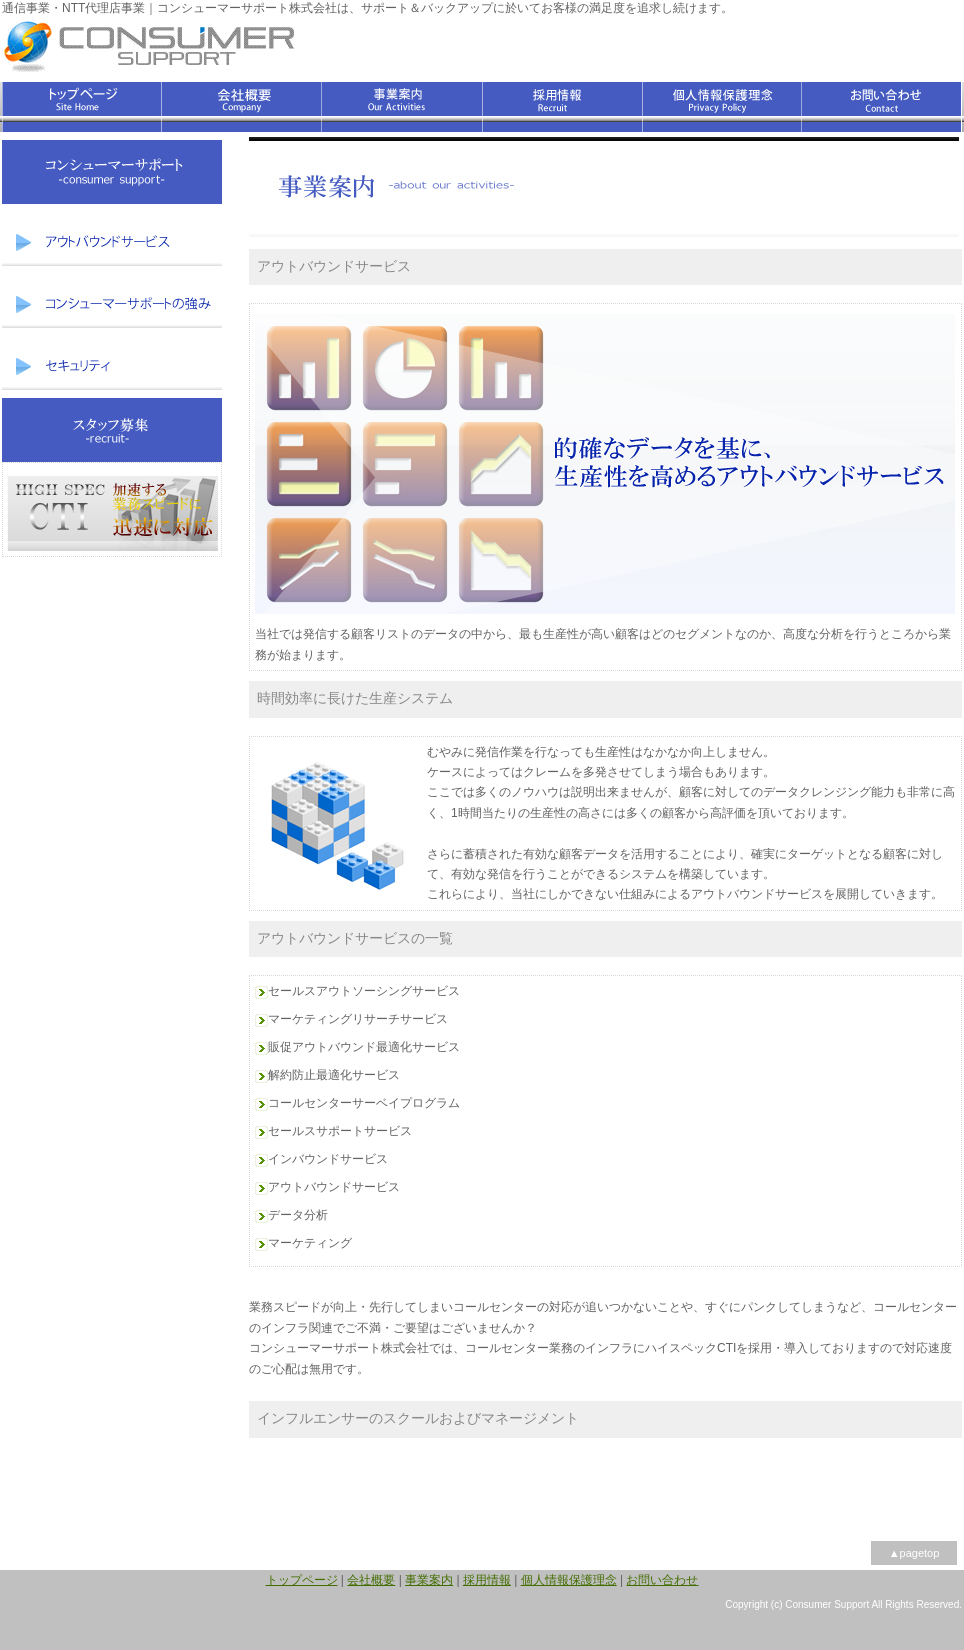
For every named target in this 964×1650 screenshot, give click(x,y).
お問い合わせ (882, 107)
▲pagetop (914, 1553)
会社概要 (242, 107)
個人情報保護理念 (722, 107)
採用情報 (562, 107)
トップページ (82, 107)
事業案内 (402, 107)
